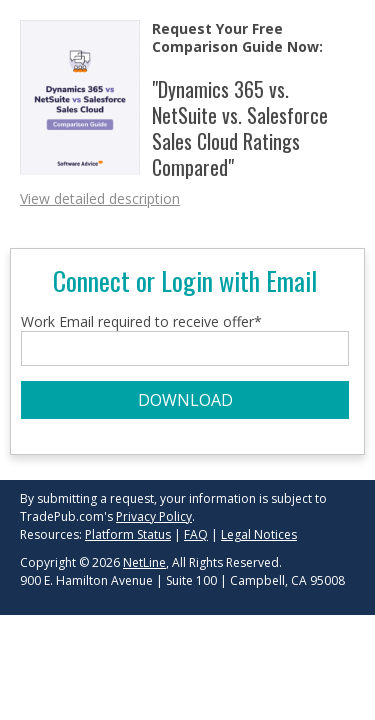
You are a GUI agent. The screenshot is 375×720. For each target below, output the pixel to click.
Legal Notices (259, 534)
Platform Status (128, 534)
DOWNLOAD (185, 400)
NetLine (144, 562)
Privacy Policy (154, 516)
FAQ (196, 534)
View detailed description (100, 198)
